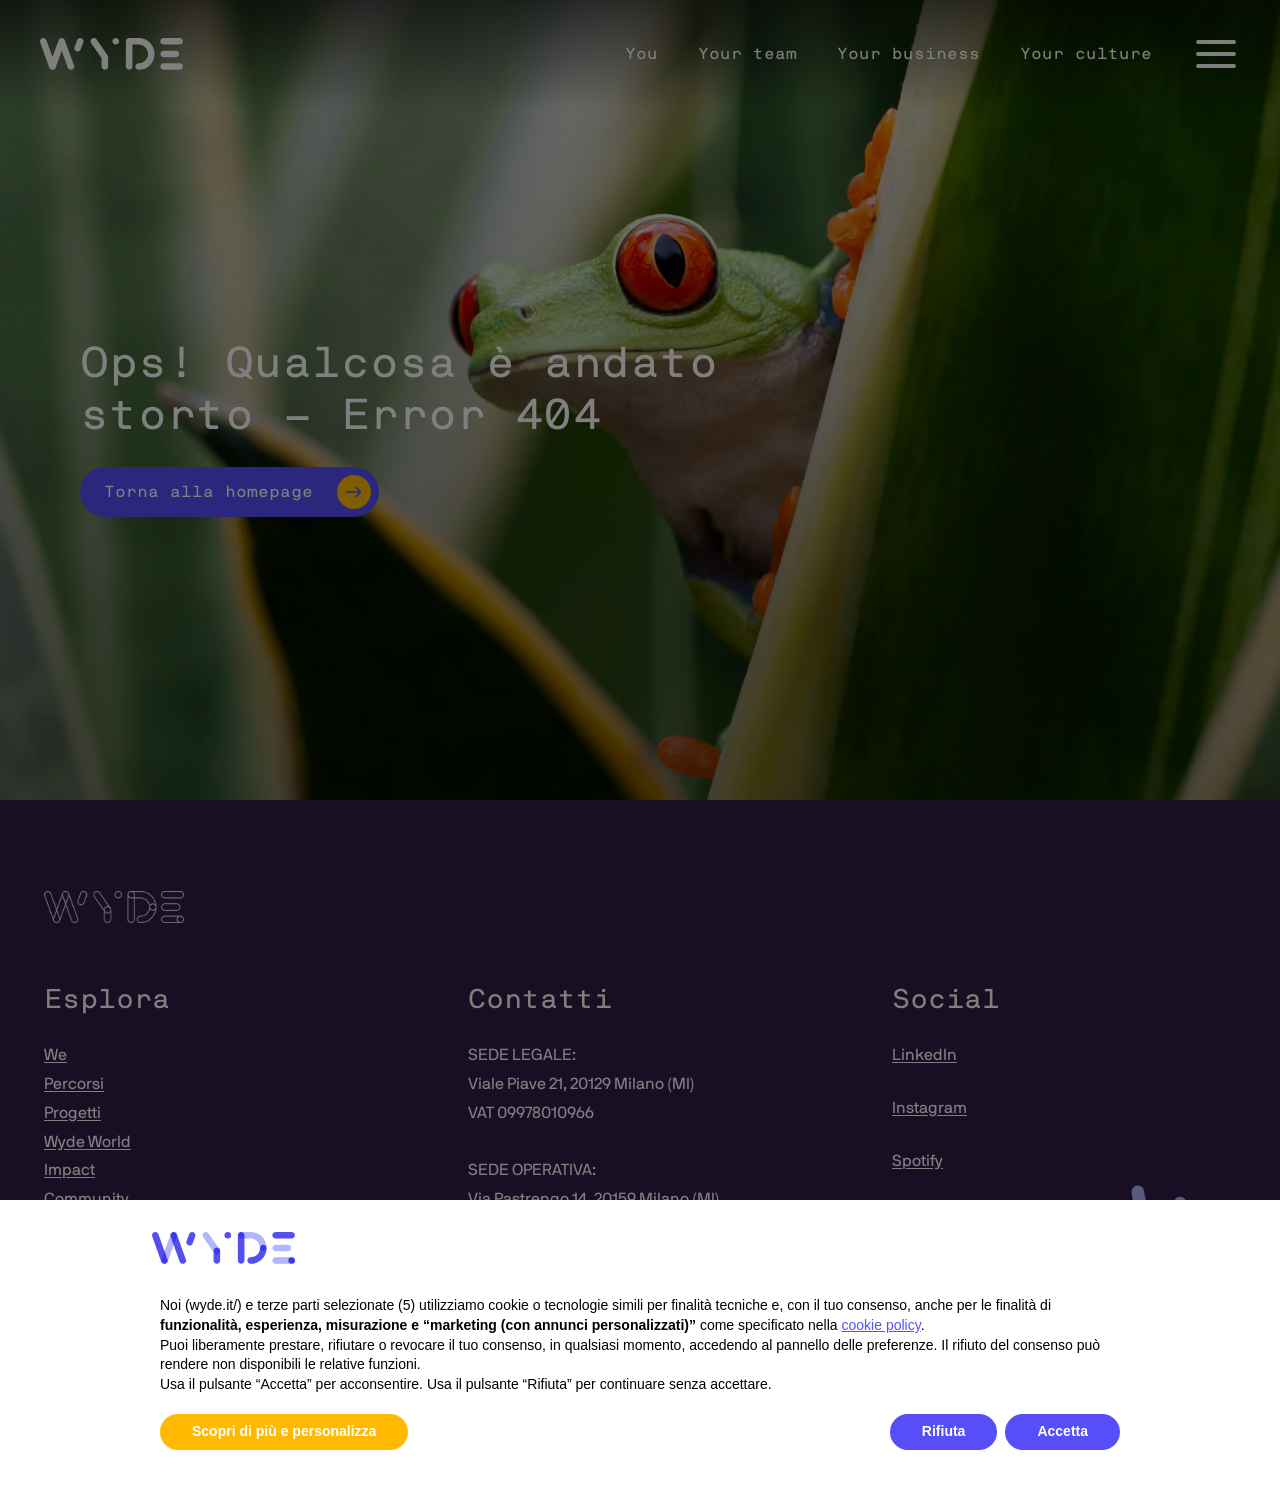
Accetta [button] (1062, 1431)
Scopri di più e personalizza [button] (284, 1431)
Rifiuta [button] (944, 1431)
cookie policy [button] (881, 1325)
